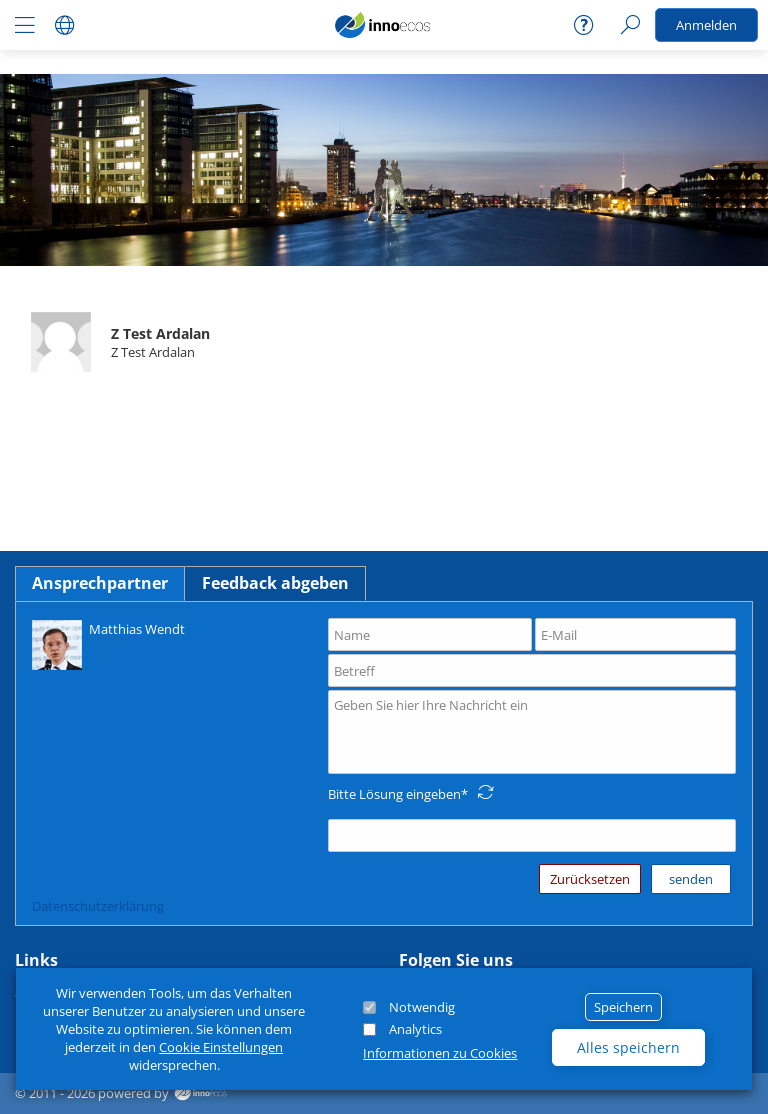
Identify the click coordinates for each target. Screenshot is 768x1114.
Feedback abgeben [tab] (275, 583)
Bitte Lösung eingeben (394, 794)
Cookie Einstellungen (221, 1047)
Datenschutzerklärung (98, 906)
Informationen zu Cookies (440, 1053)
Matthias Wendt (108, 643)
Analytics (415, 1029)
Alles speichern (628, 1047)
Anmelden (706, 25)
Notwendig (422, 1007)
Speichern (623, 1007)
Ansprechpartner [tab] (100, 583)
